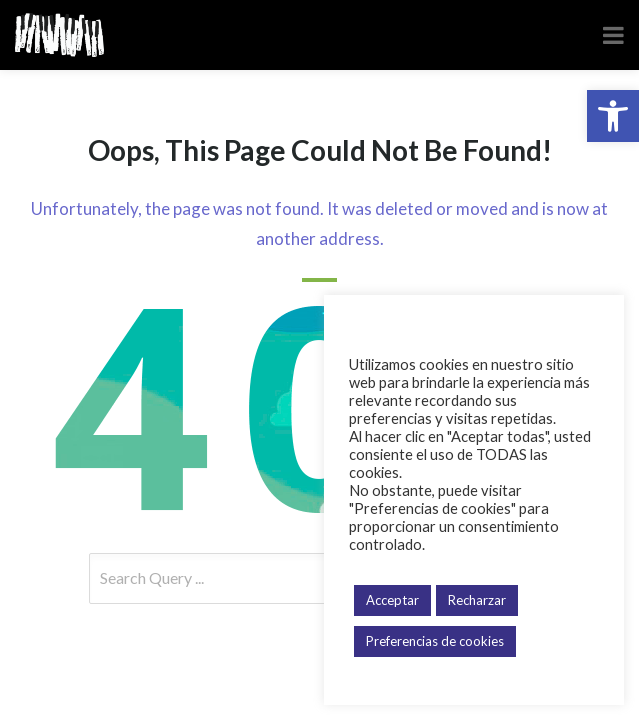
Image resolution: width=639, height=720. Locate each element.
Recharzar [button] (477, 600)
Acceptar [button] (392, 600)
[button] (613, 116)
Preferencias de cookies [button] (435, 641)
